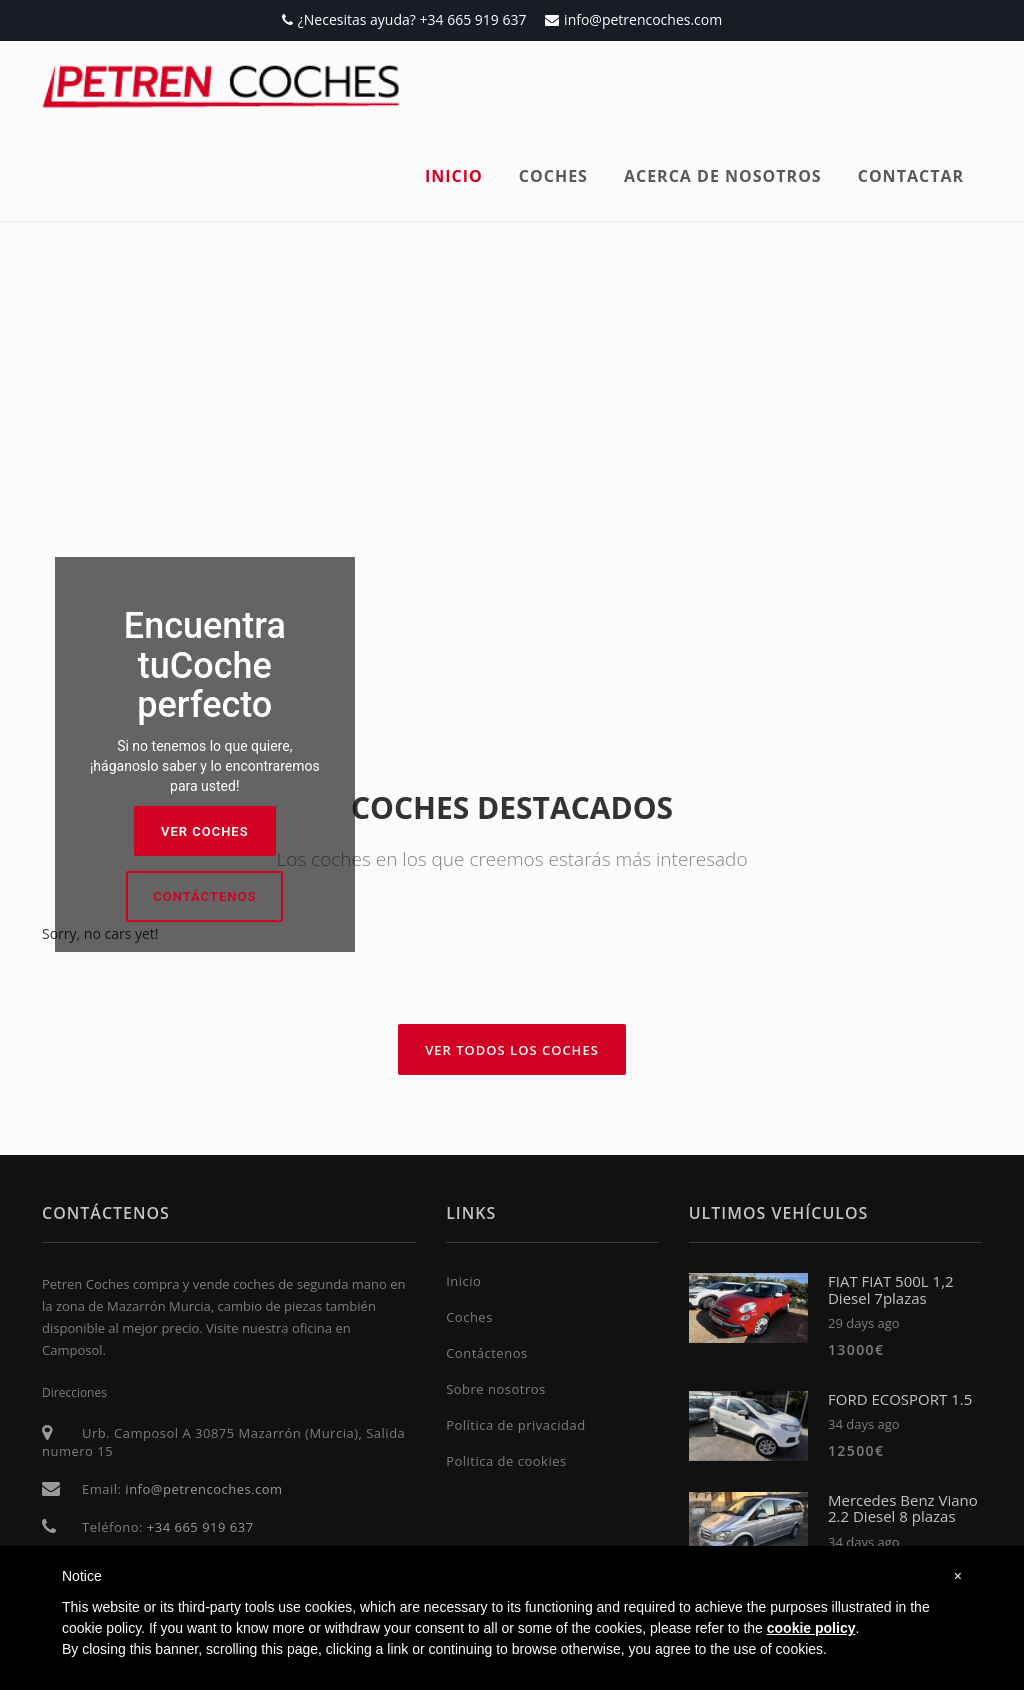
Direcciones (74, 1392)
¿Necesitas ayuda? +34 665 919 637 (404, 19)
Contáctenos (204, 896)
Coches (553, 176)
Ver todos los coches (512, 1050)
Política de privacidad (515, 1425)
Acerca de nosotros (723, 176)
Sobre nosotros (496, 1389)
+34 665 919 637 (200, 1527)
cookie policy (811, 1628)
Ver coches (205, 831)
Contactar (911, 176)
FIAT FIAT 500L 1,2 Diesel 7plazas (891, 1289)
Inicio (454, 176)
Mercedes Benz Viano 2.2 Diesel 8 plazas (903, 1508)
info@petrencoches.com (633, 19)
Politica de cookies (506, 1461)
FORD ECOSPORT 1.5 (900, 1399)
